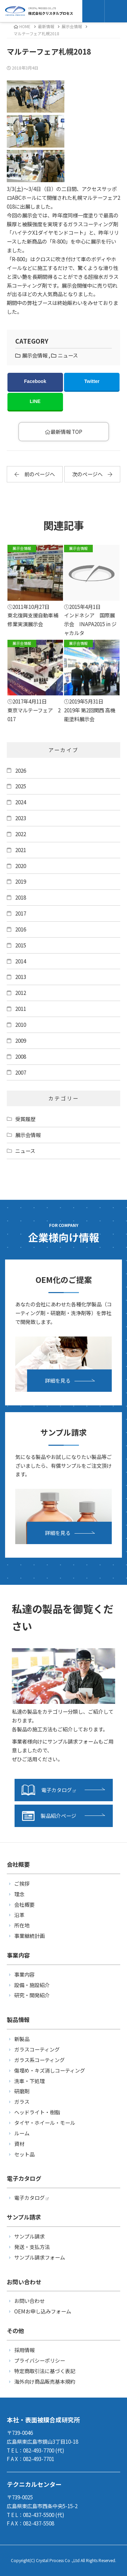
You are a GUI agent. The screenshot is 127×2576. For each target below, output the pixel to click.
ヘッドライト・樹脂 (37, 2112)
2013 (20, 976)
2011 (20, 1008)
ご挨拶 (21, 1883)
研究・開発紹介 (32, 1995)
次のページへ (92, 474)
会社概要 (24, 1904)
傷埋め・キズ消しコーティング (49, 2070)
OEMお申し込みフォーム (42, 2311)
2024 (20, 802)
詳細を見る (57, 1380)
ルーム (21, 2133)
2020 (20, 865)
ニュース (68, 355)
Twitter (92, 381)
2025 (20, 786)
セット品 (24, 2154)
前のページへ (35, 474)
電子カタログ (48, 1790)
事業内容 (24, 1974)
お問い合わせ (29, 2300)
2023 (20, 818)
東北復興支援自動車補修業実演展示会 (35, 586)
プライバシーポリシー (39, 2360)
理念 (19, 1894)
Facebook (35, 381)
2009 (20, 1040)
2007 (20, 1072)
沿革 (19, 1914)
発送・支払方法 (32, 2246)
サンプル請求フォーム (39, 2257)
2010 (20, 1024)
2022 (20, 834)
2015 (20, 945)
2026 (20, 770)
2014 (20, 961)
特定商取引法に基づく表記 (44, 2371)
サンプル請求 (29, 2236)
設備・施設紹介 (32, 1984)
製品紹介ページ (49, 1815)
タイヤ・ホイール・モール (44, 2122)
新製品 (21, 2038)
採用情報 (24, 2349)
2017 (20, 913)
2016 (20, 929)
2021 (20, 849)
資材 (19, 2143)
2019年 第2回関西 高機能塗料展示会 (92, 681)
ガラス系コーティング (39, 2059)
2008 (20, 1056)
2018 (20, 897)
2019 (20, 881)
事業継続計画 (29, 1935)
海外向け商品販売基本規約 (44, 2381)
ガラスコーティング (37, 2049)
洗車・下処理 (29, 2080)
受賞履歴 (25, 1118)
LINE (35, 401)
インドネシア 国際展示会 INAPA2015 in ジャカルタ (92, 590)
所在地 (21, 1925)
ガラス (21, 2101)
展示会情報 (72, 26)
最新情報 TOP (63, 431)
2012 (20, 992)
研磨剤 (21, 2091)
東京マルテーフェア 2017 (35, 681)
